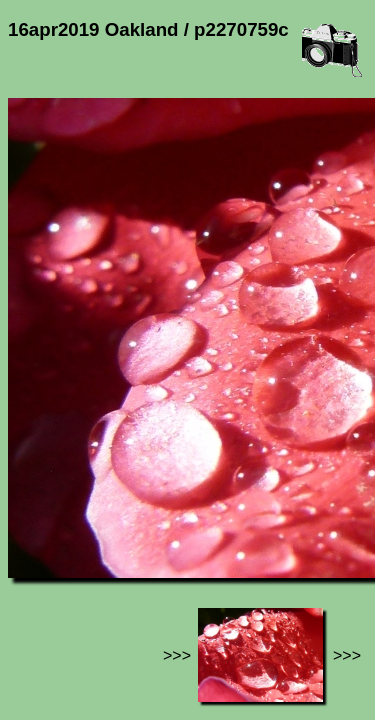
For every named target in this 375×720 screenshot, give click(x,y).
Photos (119, 541)
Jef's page (44, 541)
